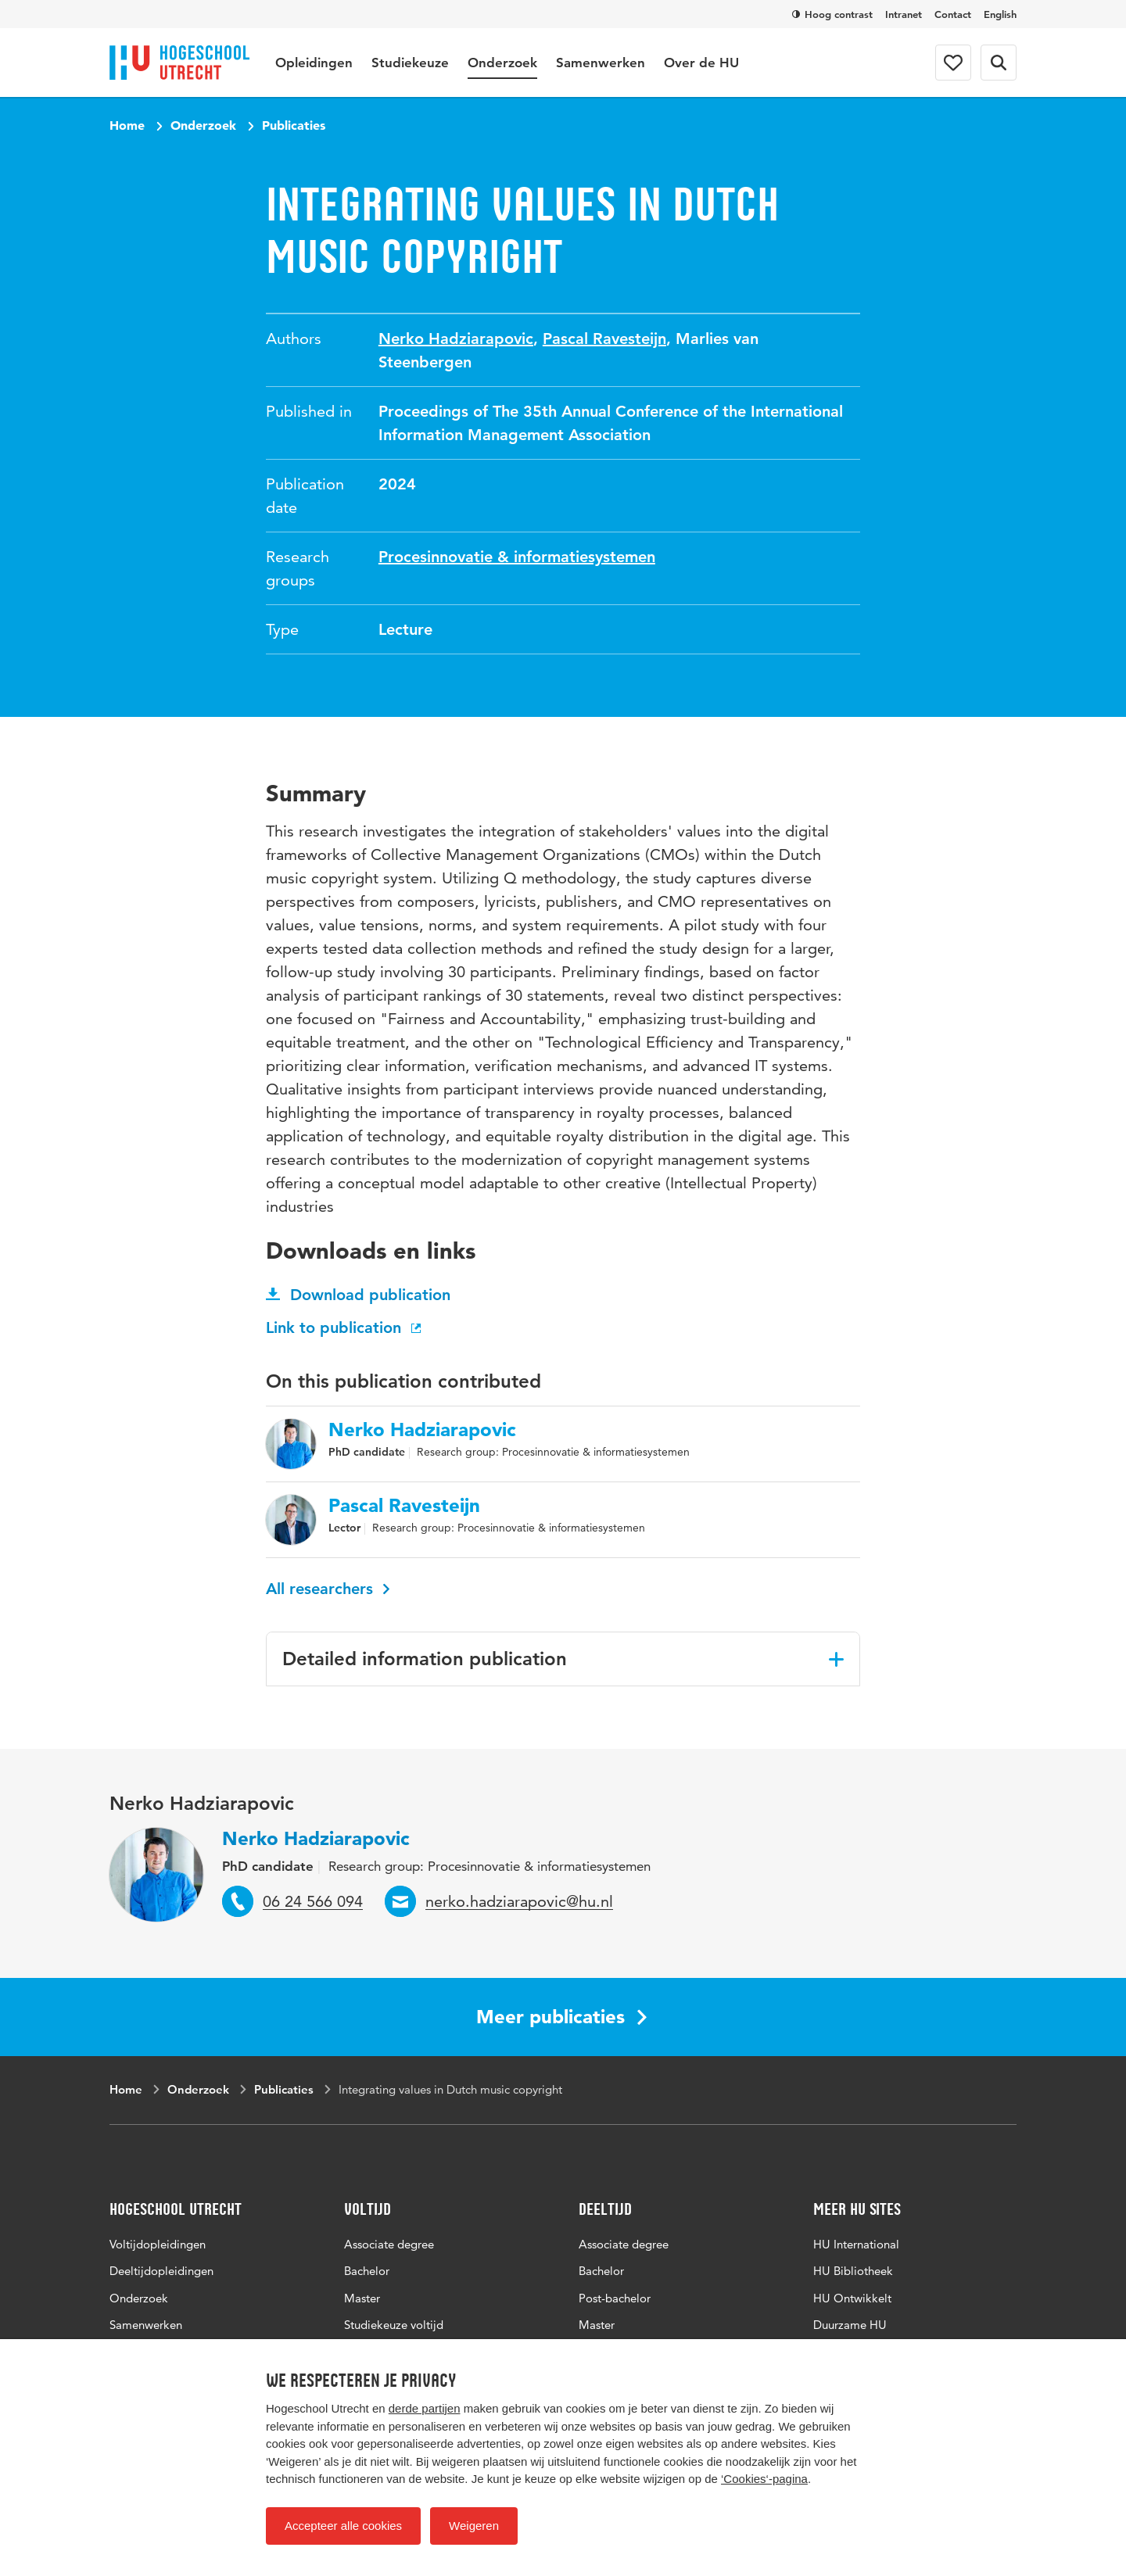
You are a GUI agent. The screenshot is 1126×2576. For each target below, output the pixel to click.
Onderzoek (502, 62)
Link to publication (345, 1327)
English (1000, 14)
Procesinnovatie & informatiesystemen (516, 556)
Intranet (903, 14)
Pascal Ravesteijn (604, 338)
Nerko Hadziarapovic (455, 338)
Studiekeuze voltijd (393, 2324)
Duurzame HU (850, 2324)
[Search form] (999, 63)
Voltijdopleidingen (157, 2244)
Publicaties (293, 125)
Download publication (358, 1294)
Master (362, 2298)
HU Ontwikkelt (852, 2298)
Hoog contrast (832, 14)
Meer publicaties (561, 2016)
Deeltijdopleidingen (161, 2270)
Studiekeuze (410, 62)
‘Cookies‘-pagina (764, 2478)
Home (127, 125)
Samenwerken (600, 62)
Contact (952, 14)
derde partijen (425, 2408)
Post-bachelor (615, 2298)
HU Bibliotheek (853, 2270)
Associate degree (389, 2244)
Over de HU (701, 62)
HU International (856, 2244)
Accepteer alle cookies (343, 2525)
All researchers (328, 1588)
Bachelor (366, 2270)
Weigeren (474, 2525)
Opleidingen (314, 62)
